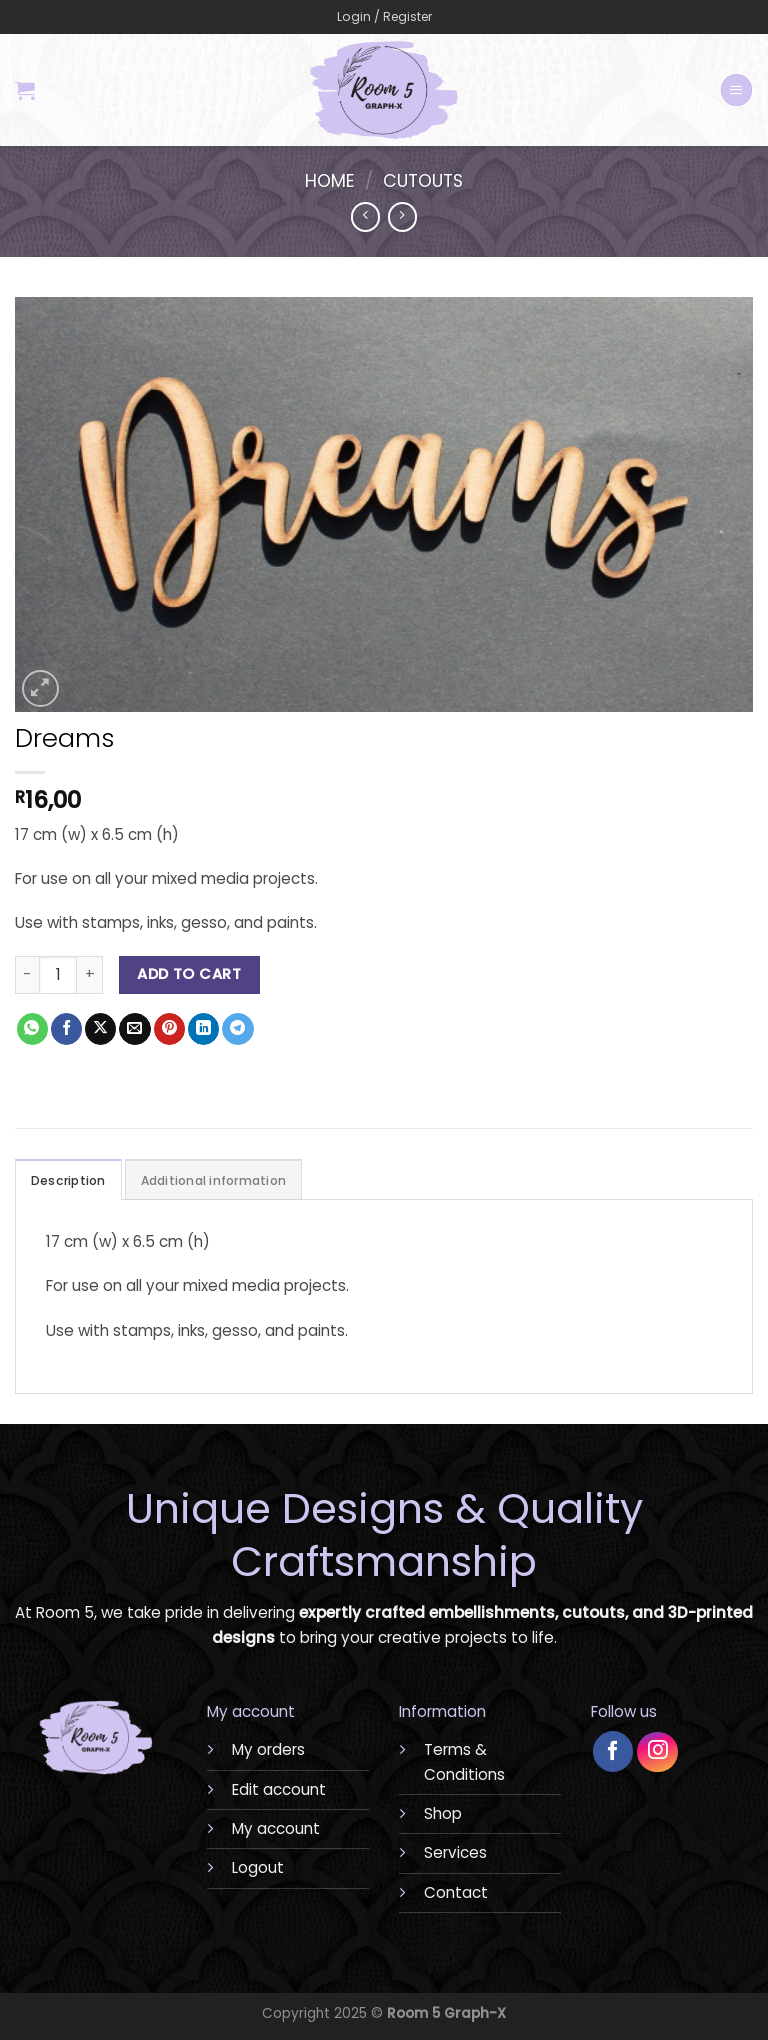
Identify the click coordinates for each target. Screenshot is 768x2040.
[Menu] (736, 89)
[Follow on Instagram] (657, 1752)
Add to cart (189, 974)
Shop (443, 1813)
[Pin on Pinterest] (169, 1029)
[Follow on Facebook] (613, 1751)
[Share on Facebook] (66, 1029)
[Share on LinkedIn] (203, 1029)
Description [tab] (68, 1180)
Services (455, 1852)
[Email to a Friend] (134, 1029)
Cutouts (423, 181)
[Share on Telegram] (237, 1029)
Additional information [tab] (213, 1180)
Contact (456, 1892)
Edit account (279, 1789)
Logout (258, 1867)
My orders (268, 1749)
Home (330, 181)
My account (276, 1828)
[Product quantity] (58, 975)
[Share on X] (100, 1029)
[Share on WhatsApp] (32, 1029)
